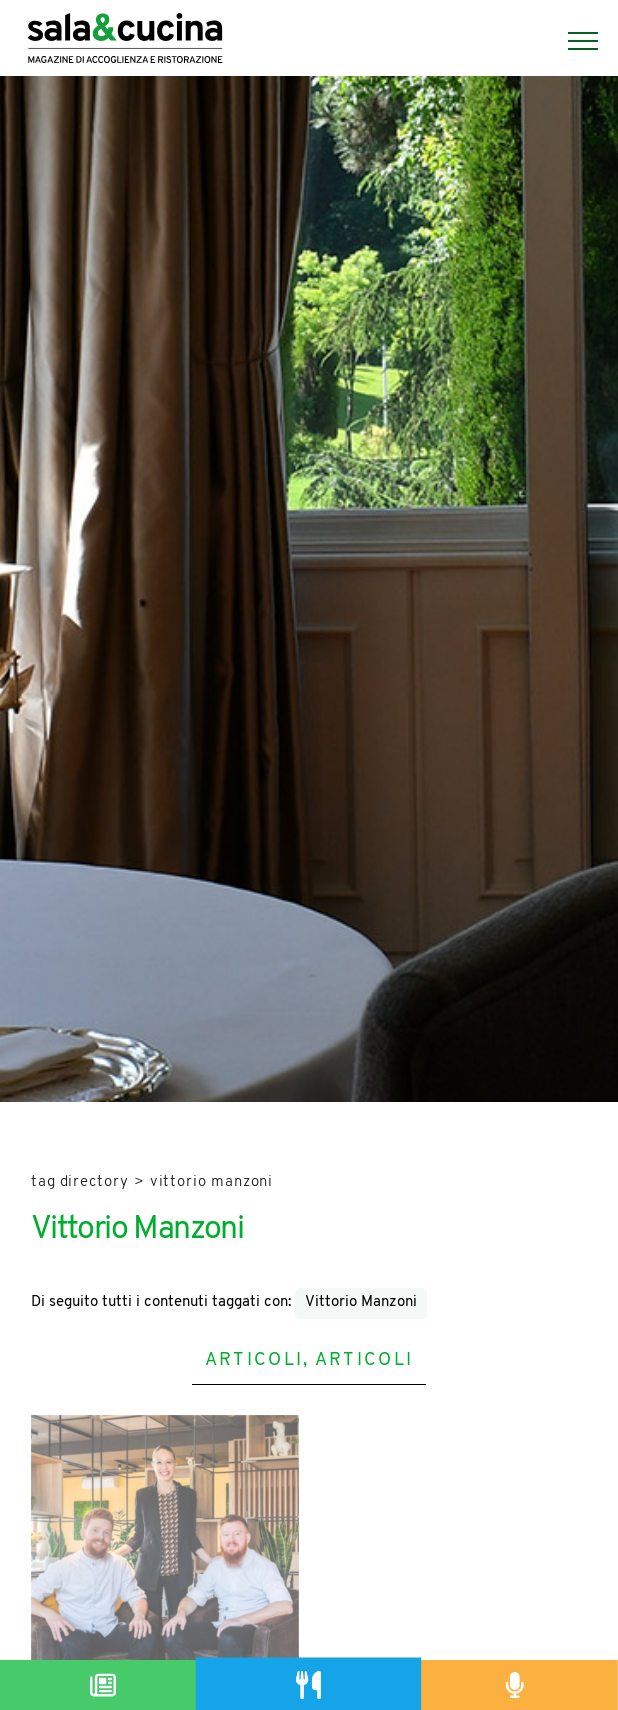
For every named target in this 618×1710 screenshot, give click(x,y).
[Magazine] (103, 1685)
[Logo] (125, 41)
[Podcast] (515, 1685)
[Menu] (573, 41)
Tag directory (80, 1182)
